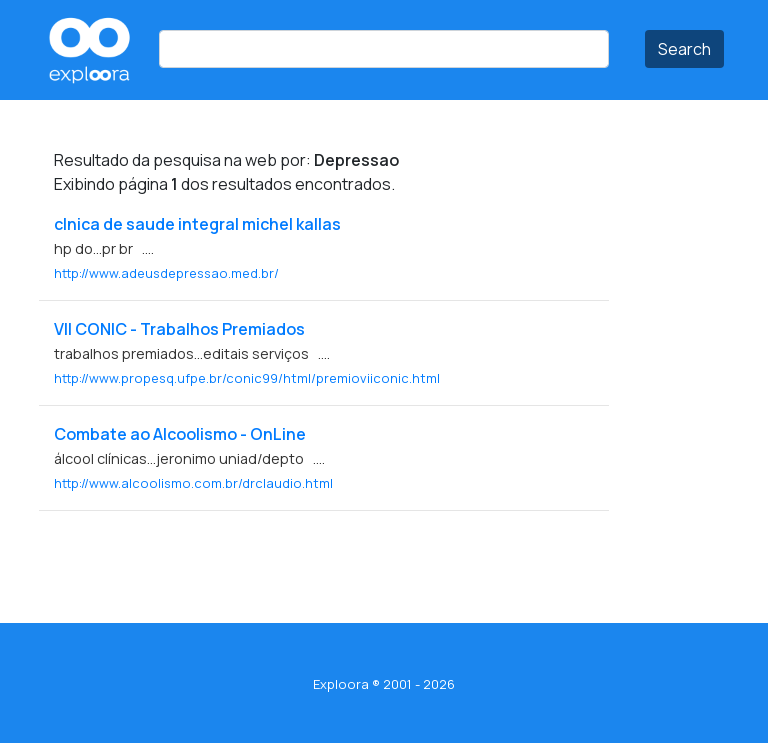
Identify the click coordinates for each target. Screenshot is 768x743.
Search (684, 49)
